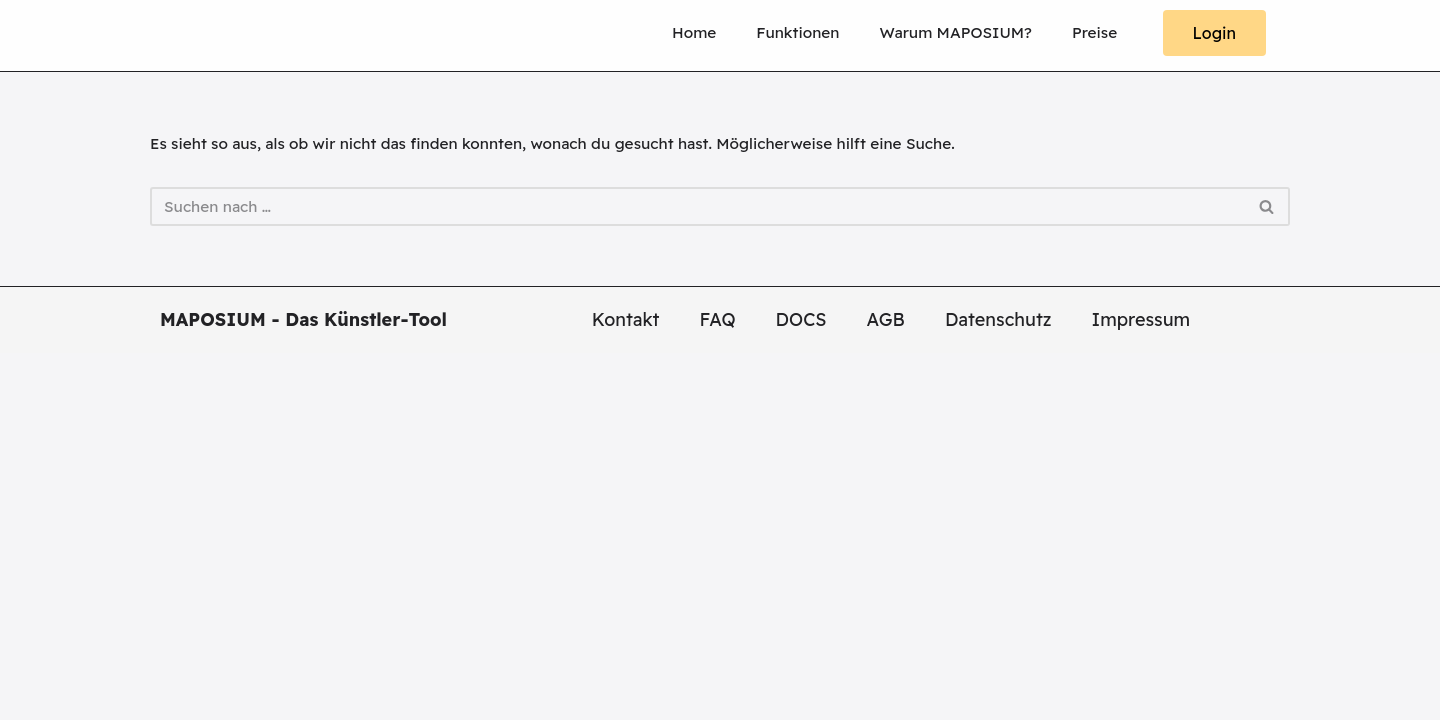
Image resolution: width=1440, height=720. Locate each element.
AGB (886, 686)
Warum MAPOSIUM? (935, 32)
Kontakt (626, 686)
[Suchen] (697, 213)
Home (643, 32)
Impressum (1141, 686)
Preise (1090, 32)
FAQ (718, 686)
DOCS (801, 686)
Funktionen (756, 32)
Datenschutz (998, 686)
